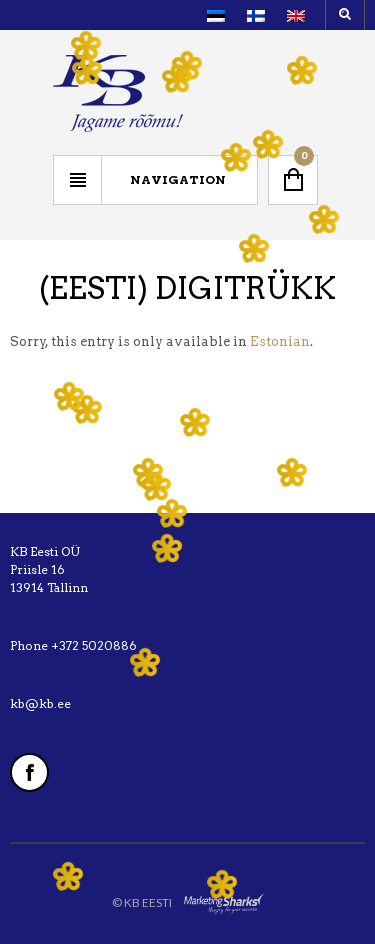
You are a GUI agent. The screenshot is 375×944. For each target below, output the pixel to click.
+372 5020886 (94, 645)
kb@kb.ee (40, 703)
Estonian (280, 341)
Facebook (29, 772)
